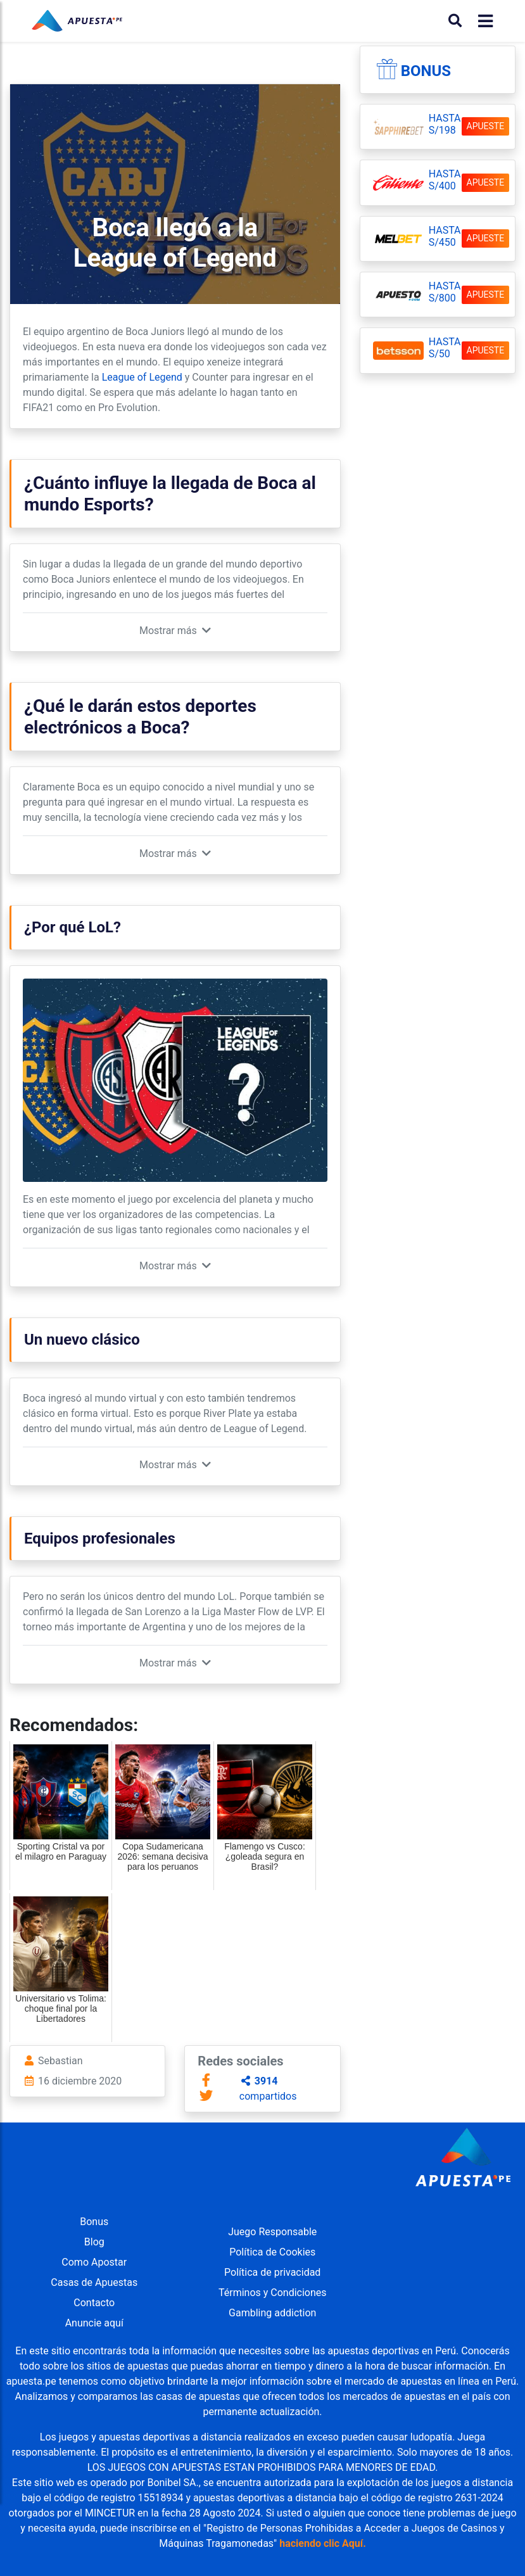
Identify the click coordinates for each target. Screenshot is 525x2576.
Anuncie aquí (94, 2323)
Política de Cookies (272, 2252)
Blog (94, 2242)
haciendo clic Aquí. (322, 2543)
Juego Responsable (272, 2232)
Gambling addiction (272, 2313)
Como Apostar (94, 2262)
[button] (175, 631)
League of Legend (142, 377)
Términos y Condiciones (272, 2293)
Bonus (426, 71)
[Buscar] (455, 21)
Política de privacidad (272, 2272)
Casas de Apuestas (94, 2282)
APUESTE (486, 126)
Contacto (94, 2303)
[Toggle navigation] (481, 21)
